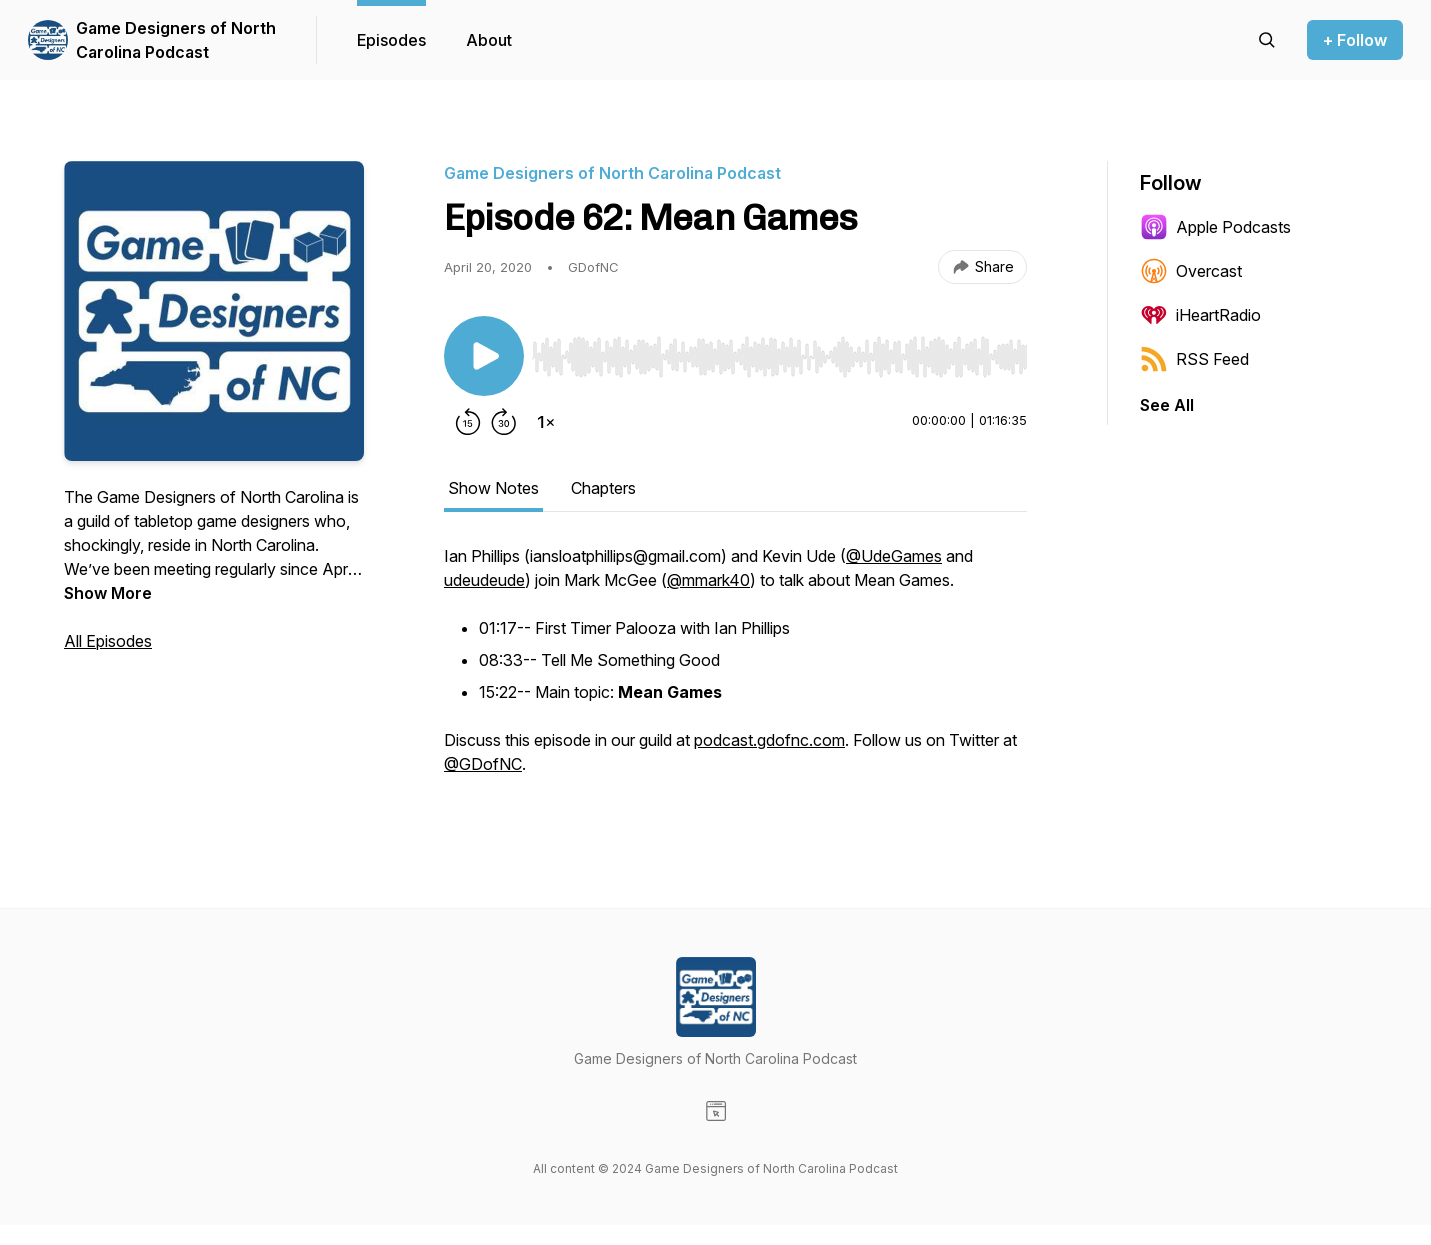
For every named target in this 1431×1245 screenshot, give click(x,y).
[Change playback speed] (546, 422)
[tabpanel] (735, 670)
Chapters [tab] (603, 488)
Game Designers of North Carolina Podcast (176, 40)
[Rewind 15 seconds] (468, 422)
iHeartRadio (1200, 315)
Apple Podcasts (1215, 227)
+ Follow (1355, 40)
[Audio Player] (779, 351)
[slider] (779, 357)
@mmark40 (708, 580)
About (489, 40)
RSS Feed (1194, 359)
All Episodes (108, 641)
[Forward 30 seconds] (504, 422)
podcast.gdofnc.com (769, 740)
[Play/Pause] (484, 356)
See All (1167, 405)
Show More (108, 593)
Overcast (1191, 271)
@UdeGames (894, 556)
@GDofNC (483, 764)
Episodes (391, 40)
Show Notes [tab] (493, 488)
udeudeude (484, 580)
